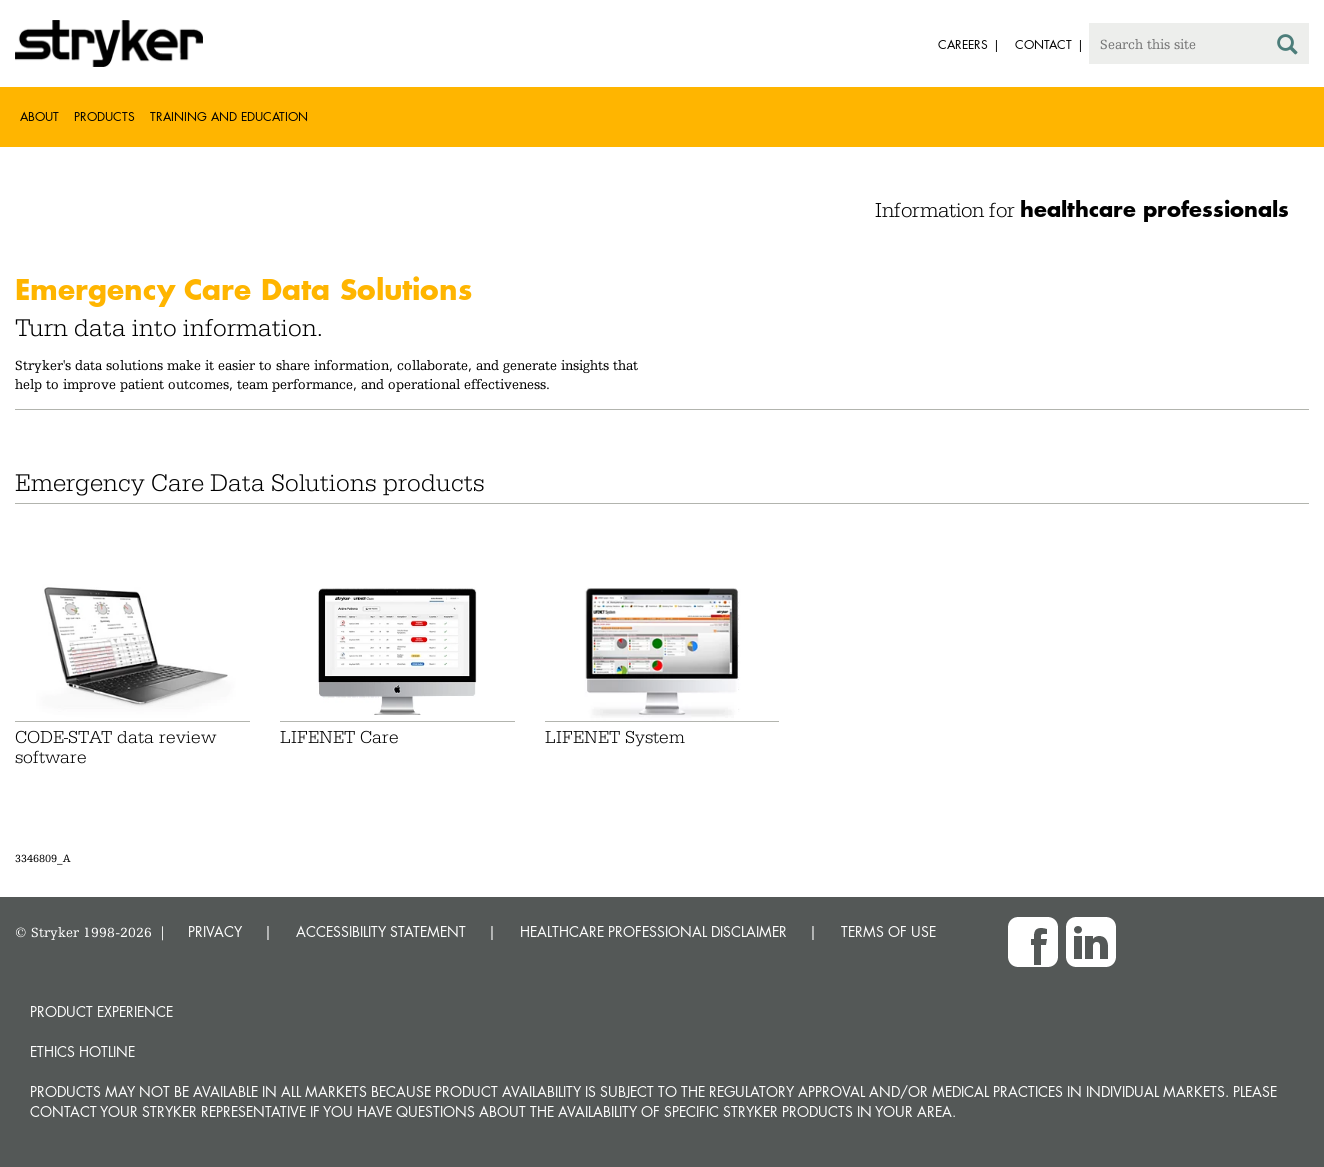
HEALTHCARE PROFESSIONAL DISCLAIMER (653, 931)
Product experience (101, 1011)
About (39, 116)
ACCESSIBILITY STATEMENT (381, 931)
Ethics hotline (82, 1051)
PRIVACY (215, 931)
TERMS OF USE (888, 931)
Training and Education (229, 116)
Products (104, 116)
